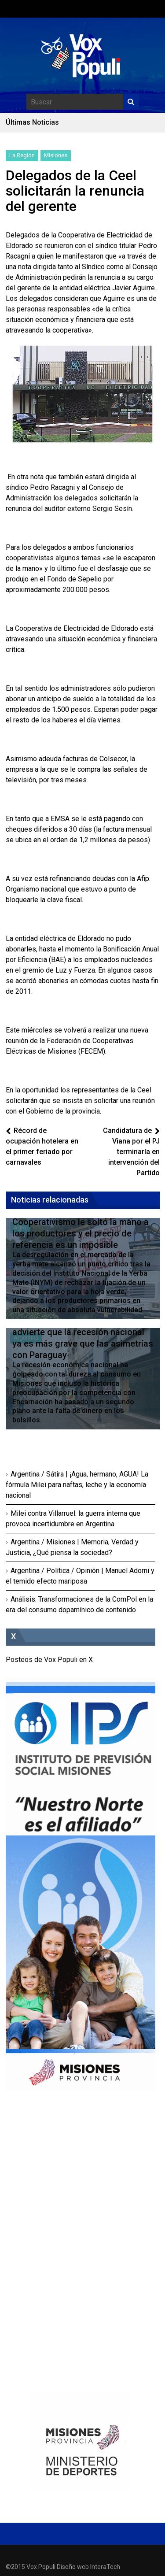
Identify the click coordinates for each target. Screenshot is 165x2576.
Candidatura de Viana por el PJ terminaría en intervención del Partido (131, 1151)
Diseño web (73, 2566)
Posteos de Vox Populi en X (49, 1659)
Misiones (55, 155)
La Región (22, 155)
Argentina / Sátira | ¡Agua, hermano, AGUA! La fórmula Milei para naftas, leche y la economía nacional (77, 1484)
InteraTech (105, 2566)
